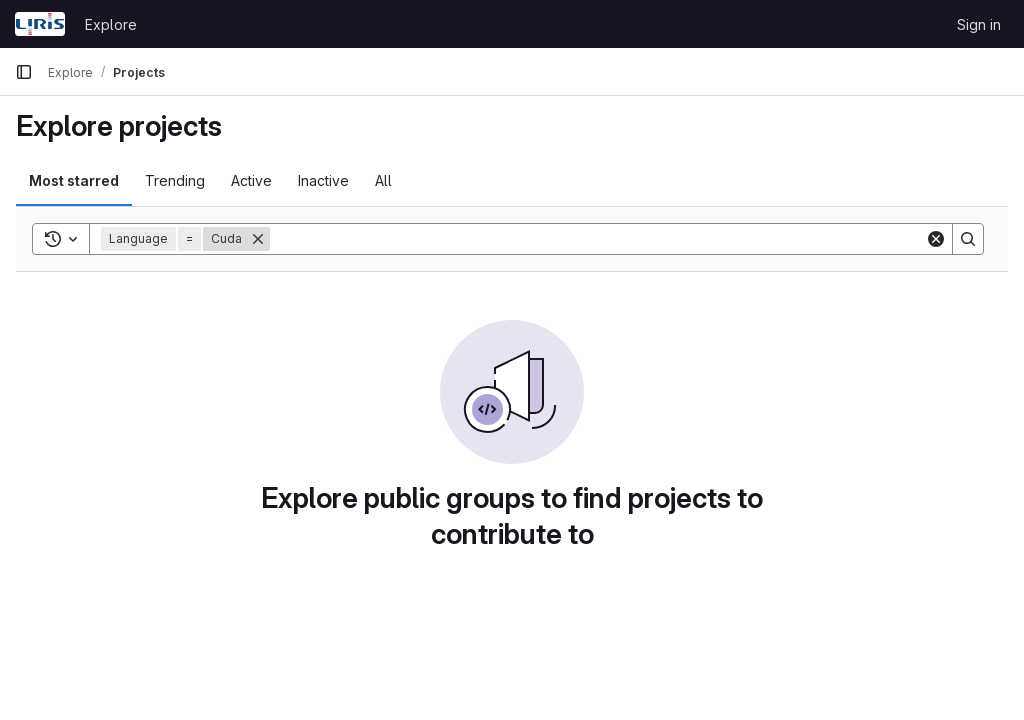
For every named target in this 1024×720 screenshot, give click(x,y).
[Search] (597, 239)
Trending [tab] (175, 180)
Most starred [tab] (74, 180)
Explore (111, 24)
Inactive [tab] (323, 180)
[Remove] (258, 239)
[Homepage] (40, 24)
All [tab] (383, 180)
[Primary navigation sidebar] (24, 72)
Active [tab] (251, 180)
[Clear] (936, 239)
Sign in (979, 24)
